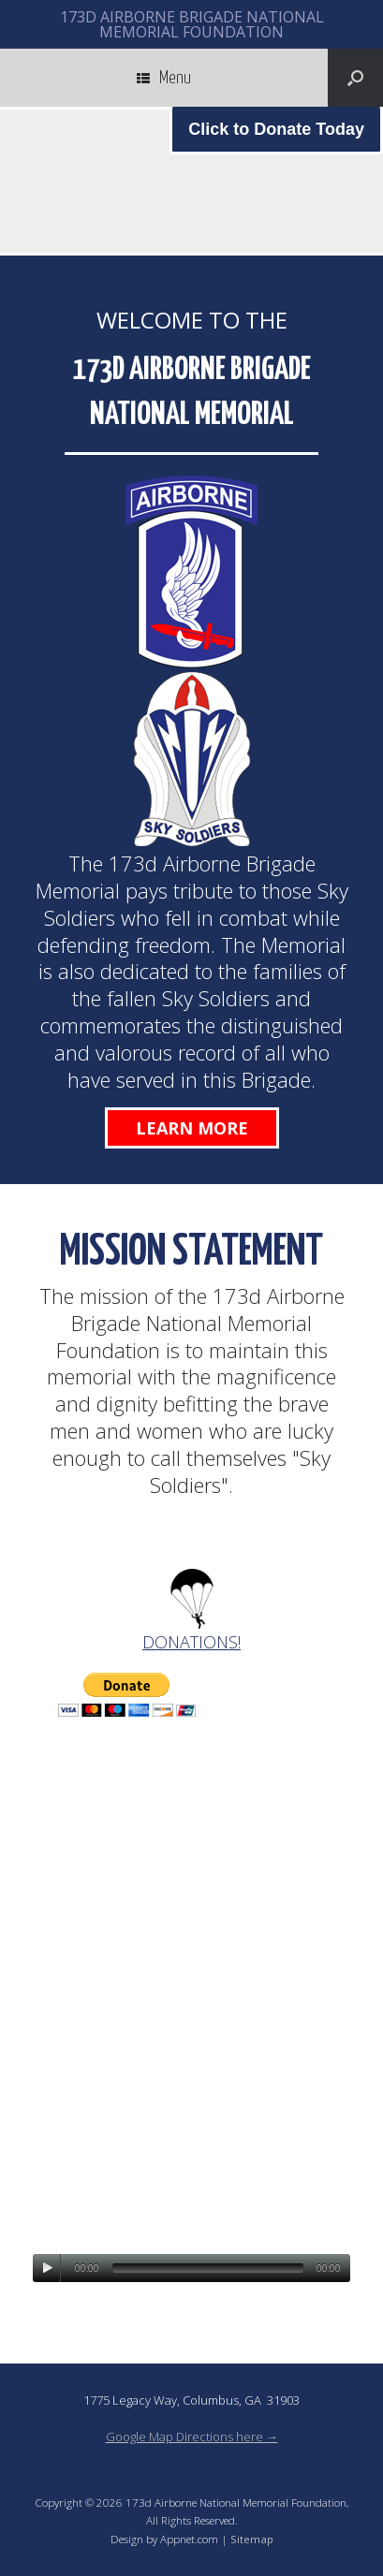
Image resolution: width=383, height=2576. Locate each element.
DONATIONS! (191, 1642)
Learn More (192, 1128)
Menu (164, 77)
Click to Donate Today (276, 129)
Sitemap (251, 2539)
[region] (191, 181)
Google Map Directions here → (192, 2436)
